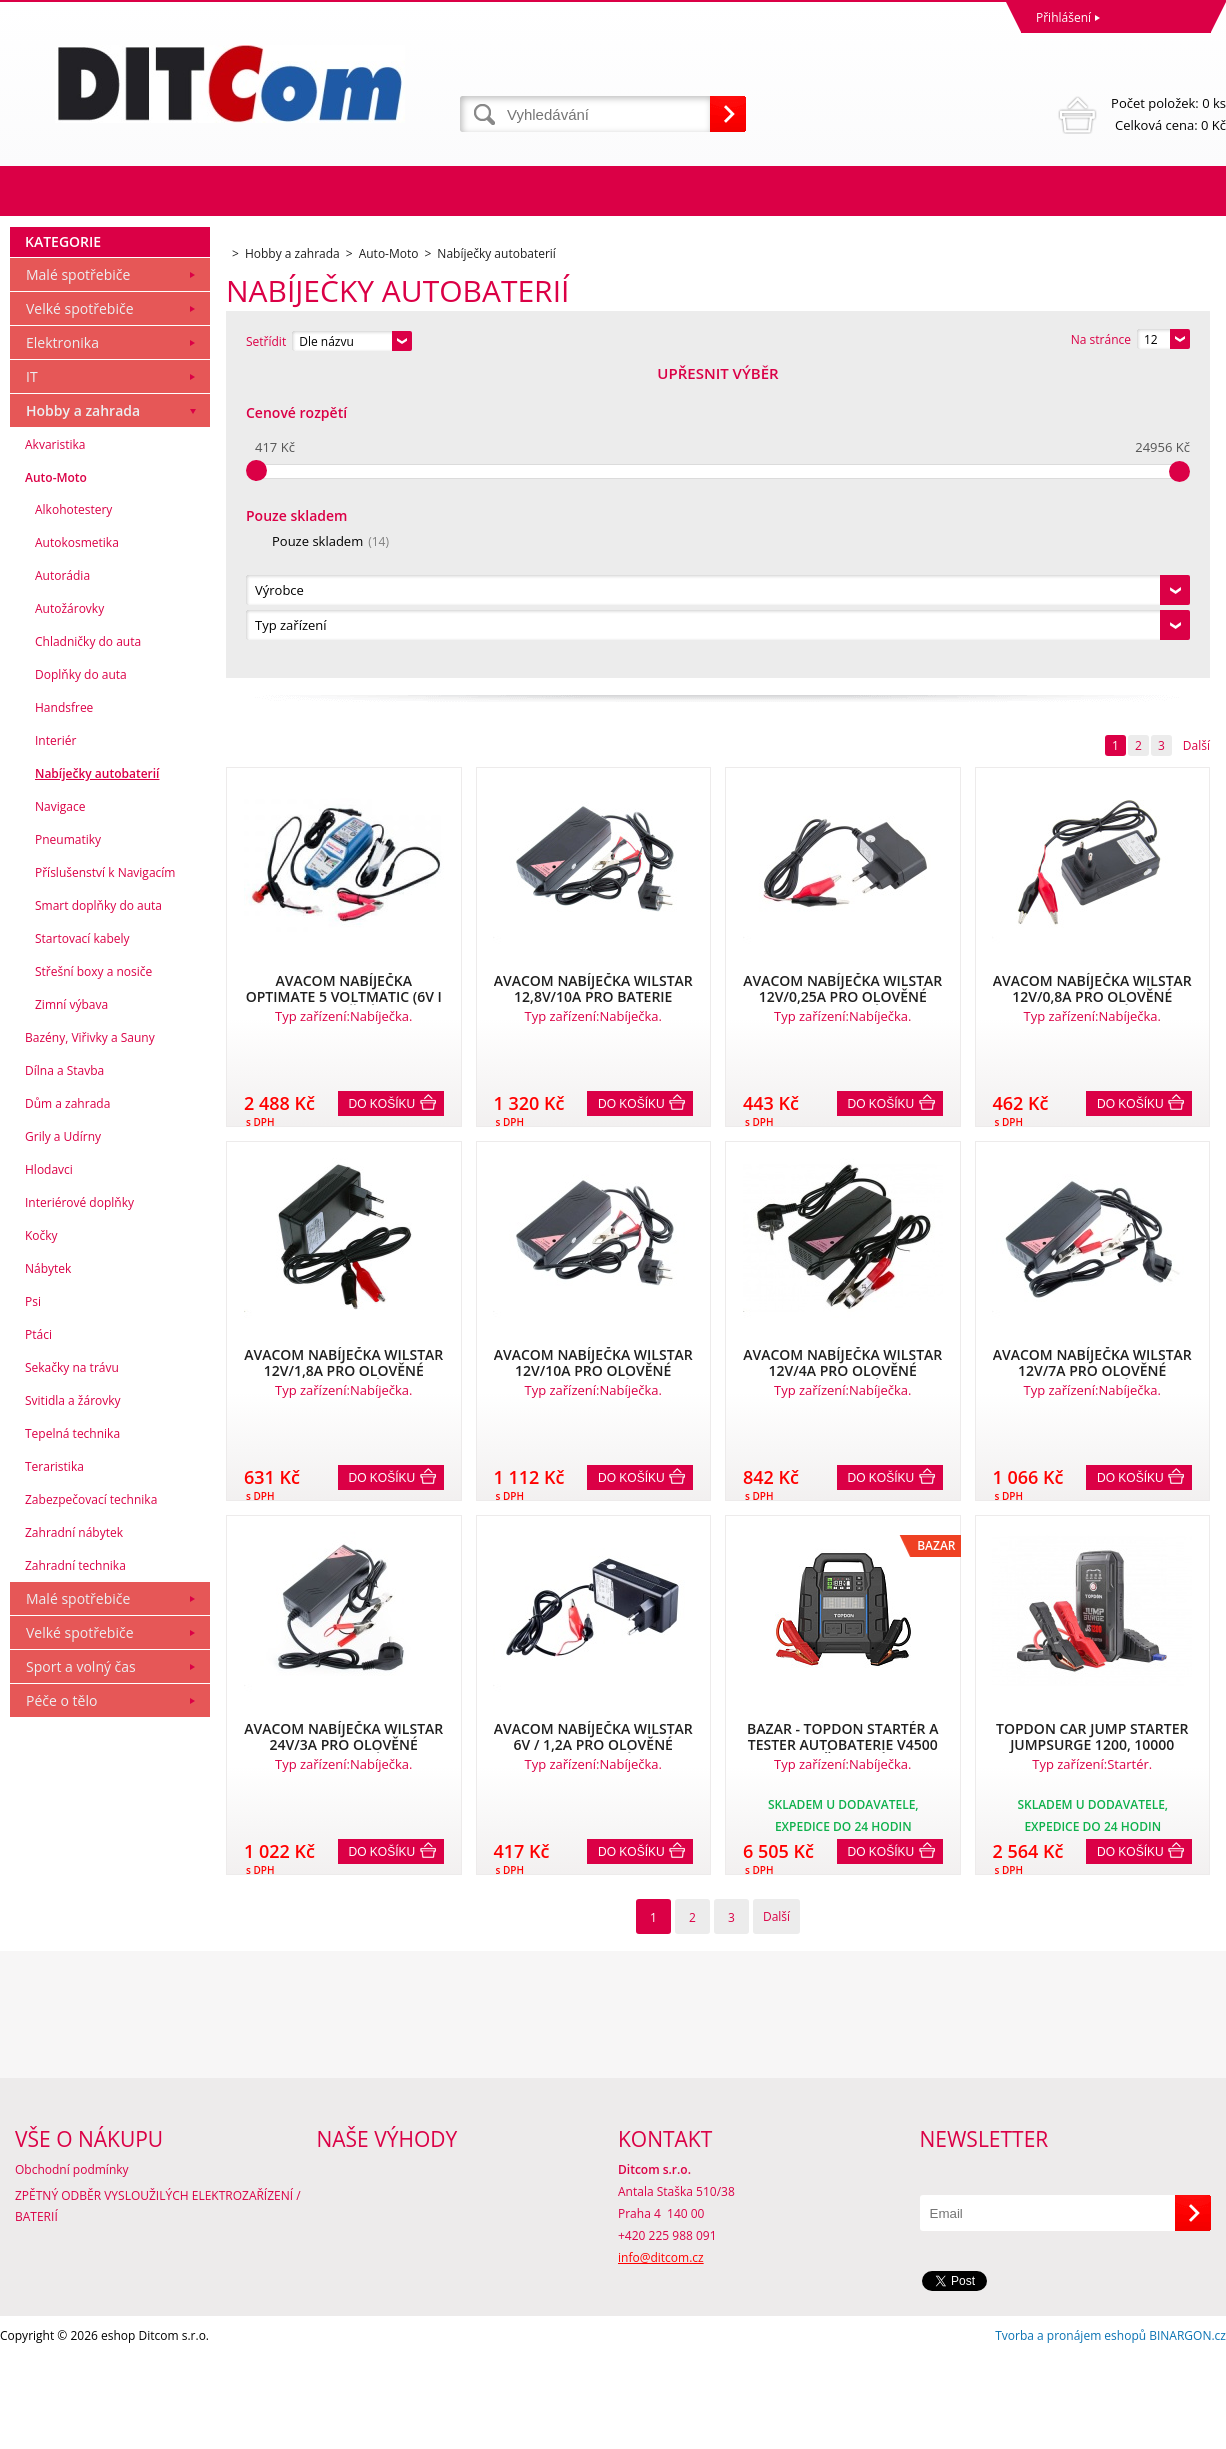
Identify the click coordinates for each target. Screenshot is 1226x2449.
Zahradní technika (75, 1872)
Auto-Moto (56, 784)
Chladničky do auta (88, 948)
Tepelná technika (72, 1740)
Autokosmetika (77, 849)
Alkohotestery (73, 816)
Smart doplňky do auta (98, 1212)
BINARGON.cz (1187, 2428)
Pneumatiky (68, 1146)
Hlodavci (49, 1476)
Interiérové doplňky (79, 1509)
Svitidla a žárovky (73, 1707)
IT (32, 683)
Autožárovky (69, 915)
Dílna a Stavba (64, 1377)
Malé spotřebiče (78, 581)
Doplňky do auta (81, 981)
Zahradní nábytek (74, 1839)
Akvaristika (55, 751)
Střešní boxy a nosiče (93, 1278)
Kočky (41, 1542)
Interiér (55, 1047)
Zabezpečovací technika (91, 1806)
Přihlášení (1063, 17)
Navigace (60, 1113)
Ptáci (38, 1641)
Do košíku (382, 797)
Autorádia (62, 882)
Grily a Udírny (63, 1443)
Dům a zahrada (67, 1410)
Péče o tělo (61, 2007)
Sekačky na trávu (72, 1674)
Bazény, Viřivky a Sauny (90, 1344)
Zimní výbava (71, 1311)
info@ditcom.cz (661, 2350)
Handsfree (64, 1014)
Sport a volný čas (81, 1973)
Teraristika (54, 1773)
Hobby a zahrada (83, 717)
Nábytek (48, 1575)
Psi (33, 1608)
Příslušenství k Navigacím (105, 1179)
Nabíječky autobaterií (97, 1080)
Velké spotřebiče (80, 615)
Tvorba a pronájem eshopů (1070, 2428)
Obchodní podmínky (72, 2262)
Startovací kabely (82, 1245)
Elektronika (62, 649)
